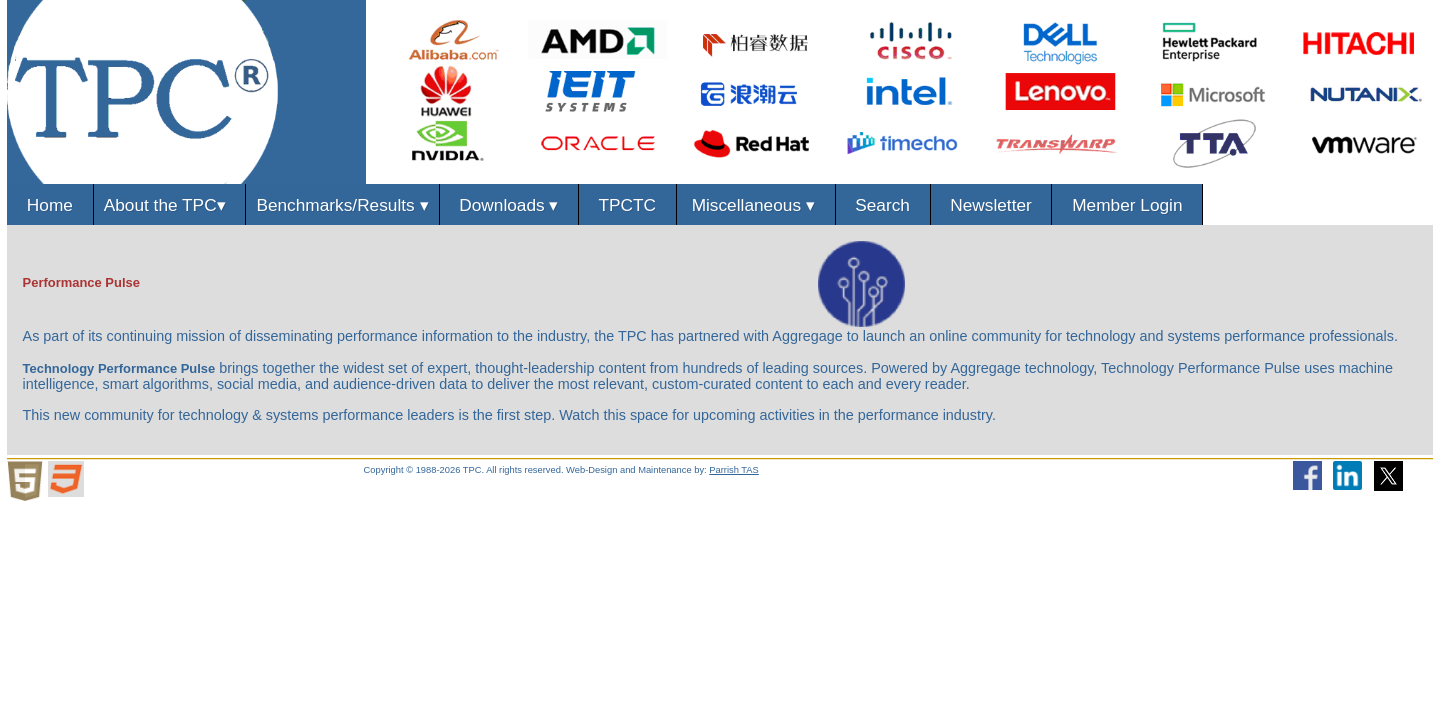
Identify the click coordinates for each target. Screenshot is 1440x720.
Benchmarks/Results (342, 205)
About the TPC (170, 205)
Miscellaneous (756, 205)
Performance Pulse (81, 282)
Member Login (1128, 205)
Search (883, 205)
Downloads (509, 205)
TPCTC (627, 205)
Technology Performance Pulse (119, 368)
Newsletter (991, 205)
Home (49, 205)
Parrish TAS (734, 470)
